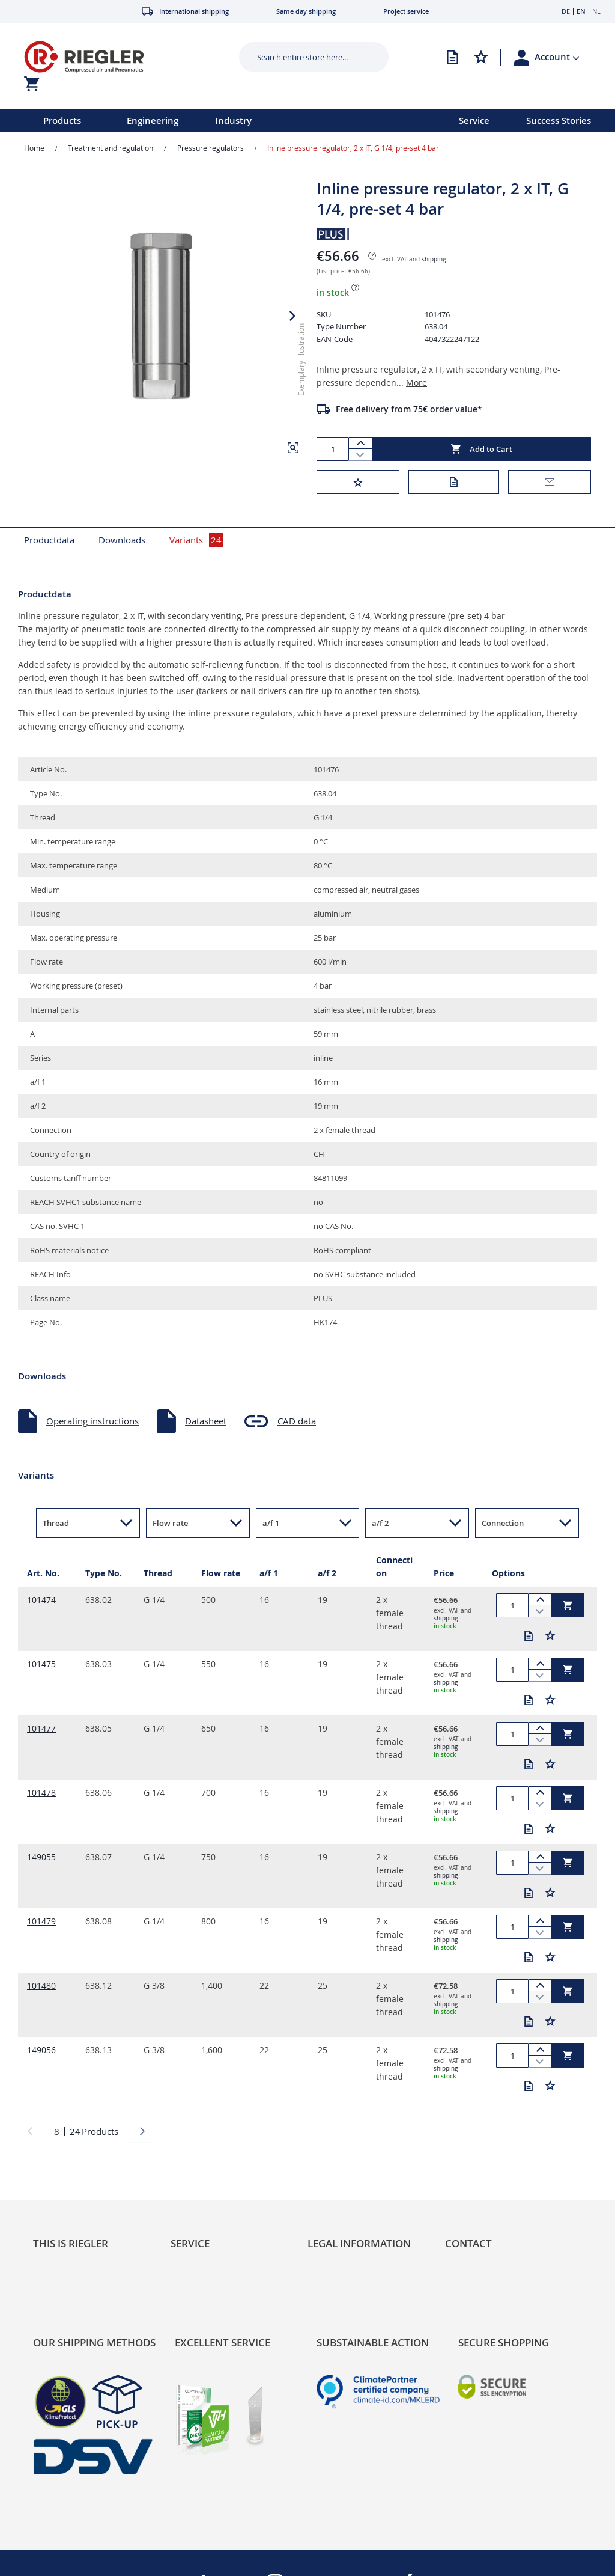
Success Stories (558, 120)
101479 (41, 1921)
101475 (41, 1664)
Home (34, 148)
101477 (41, 1728)
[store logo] (117, 57)
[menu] (214, 120)
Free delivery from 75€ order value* (409, 409)
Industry (233, 120)
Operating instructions (92, 1421)
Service (474, 120)
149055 (41, 1857)
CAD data (296, 1421)
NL (596, 11)
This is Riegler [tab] (70, 2243)
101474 (41, 1599)
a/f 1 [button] (270, 1523)
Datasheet (205, 1421)
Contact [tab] (468, 2243)
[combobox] (305, 57)
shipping (434, 259)
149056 (41, 2050)
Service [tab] (190, 2243)
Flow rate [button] (170, 1523)
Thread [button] (56, 1523)
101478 (41, 1792)
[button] (557, 57)
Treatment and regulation (110, 148)
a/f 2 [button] (380, 1523)
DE (566, 11)
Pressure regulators (210, 148)
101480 (41, 1985)
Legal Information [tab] (359, 2243)
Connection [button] (503, 1523)
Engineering (152, 120)
